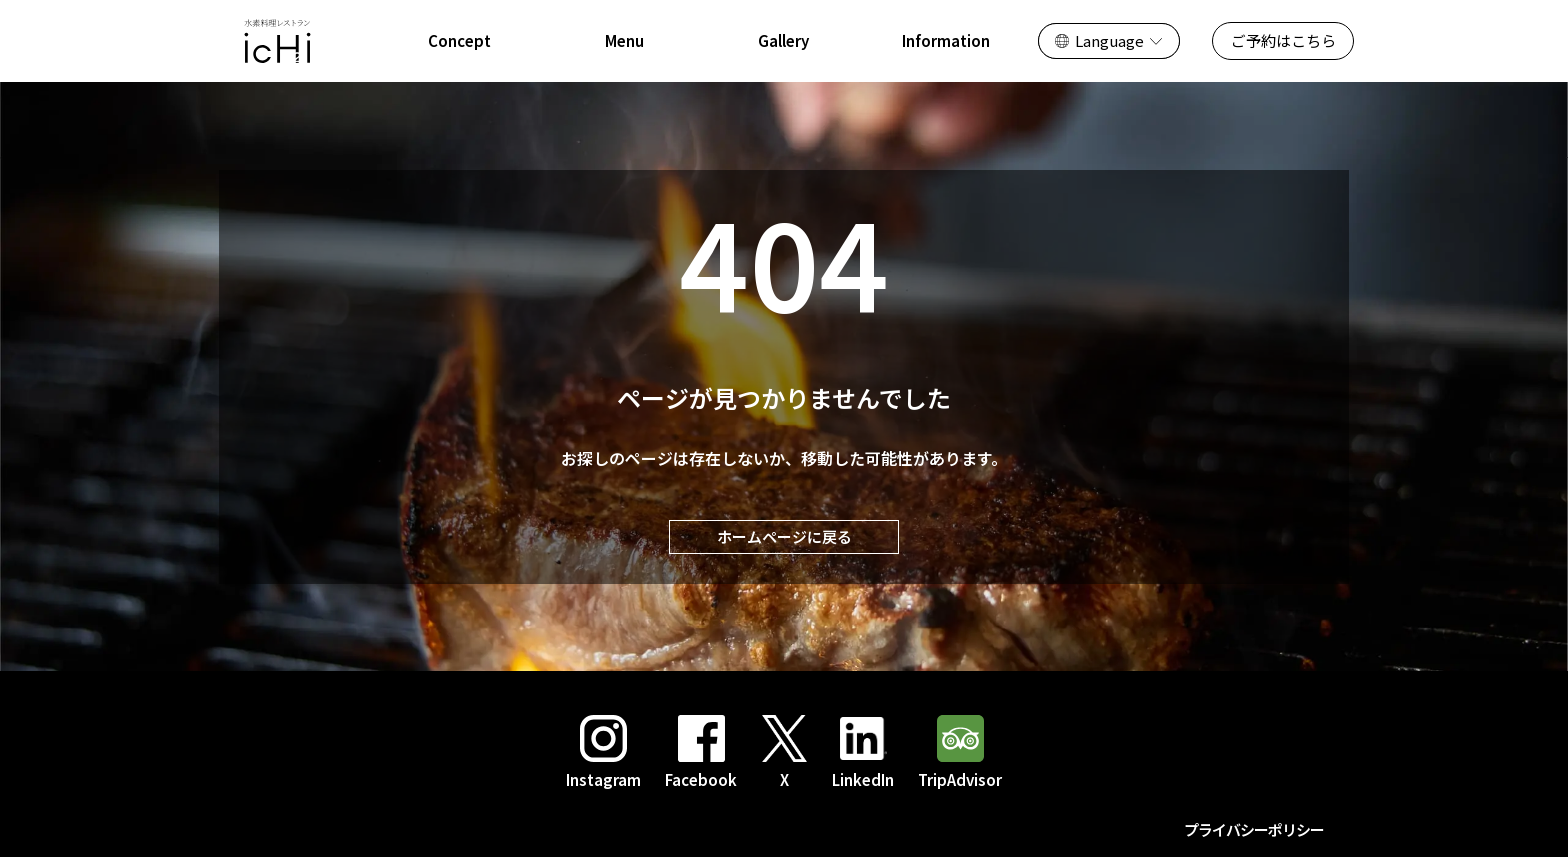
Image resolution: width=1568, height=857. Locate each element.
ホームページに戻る (784, 536)
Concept (459, 40)
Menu (624, 40)
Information (946, 40)
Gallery (783, 40)
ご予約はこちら (1283, 40)
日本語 (1080, 41)
